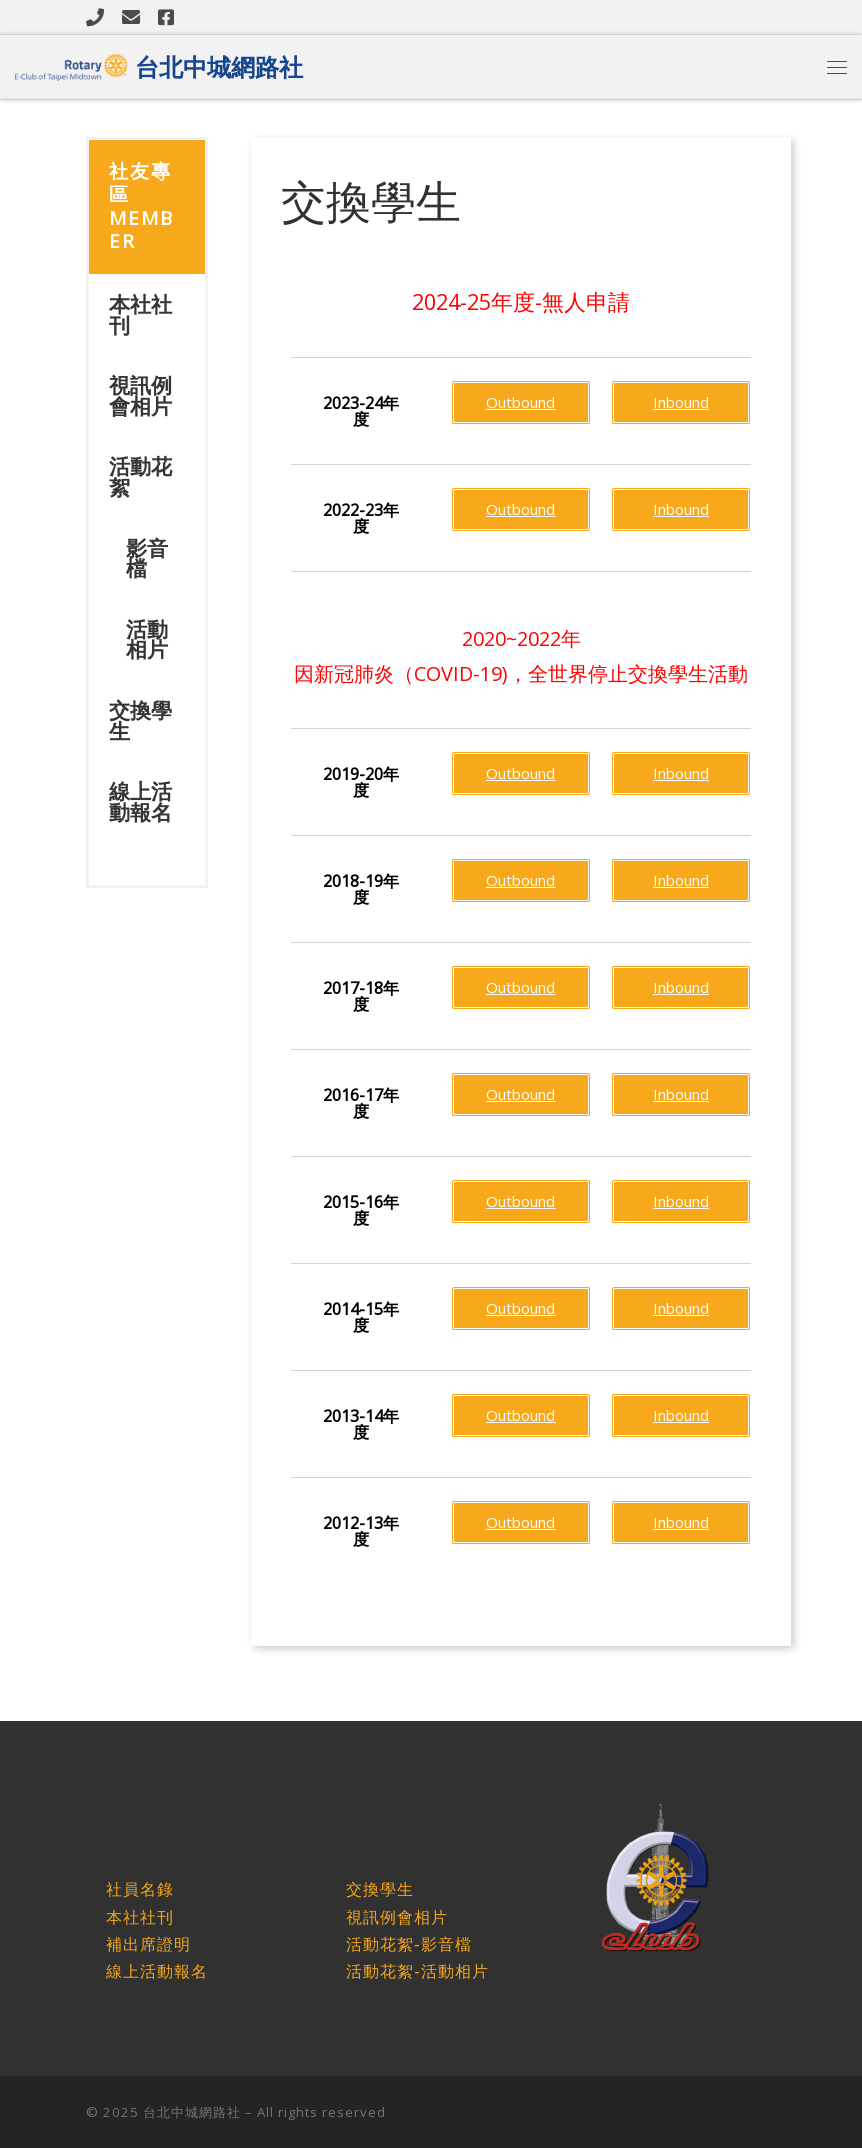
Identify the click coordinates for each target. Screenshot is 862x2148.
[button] (361, 411)
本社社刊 (140, 314)
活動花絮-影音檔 (408, 1944)
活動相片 (147, 639)
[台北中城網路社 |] (71, 63)
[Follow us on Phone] (95, 17)
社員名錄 (140, 1889)
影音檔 (147, 558)
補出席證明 (148, 1944)
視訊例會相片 (140, 395)
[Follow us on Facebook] (166, 17)
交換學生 (140, 720)
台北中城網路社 (192, 2112)
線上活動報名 (140, 801)
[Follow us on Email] (131, 17)
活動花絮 (140, 476)
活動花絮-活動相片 (417, 1971)
